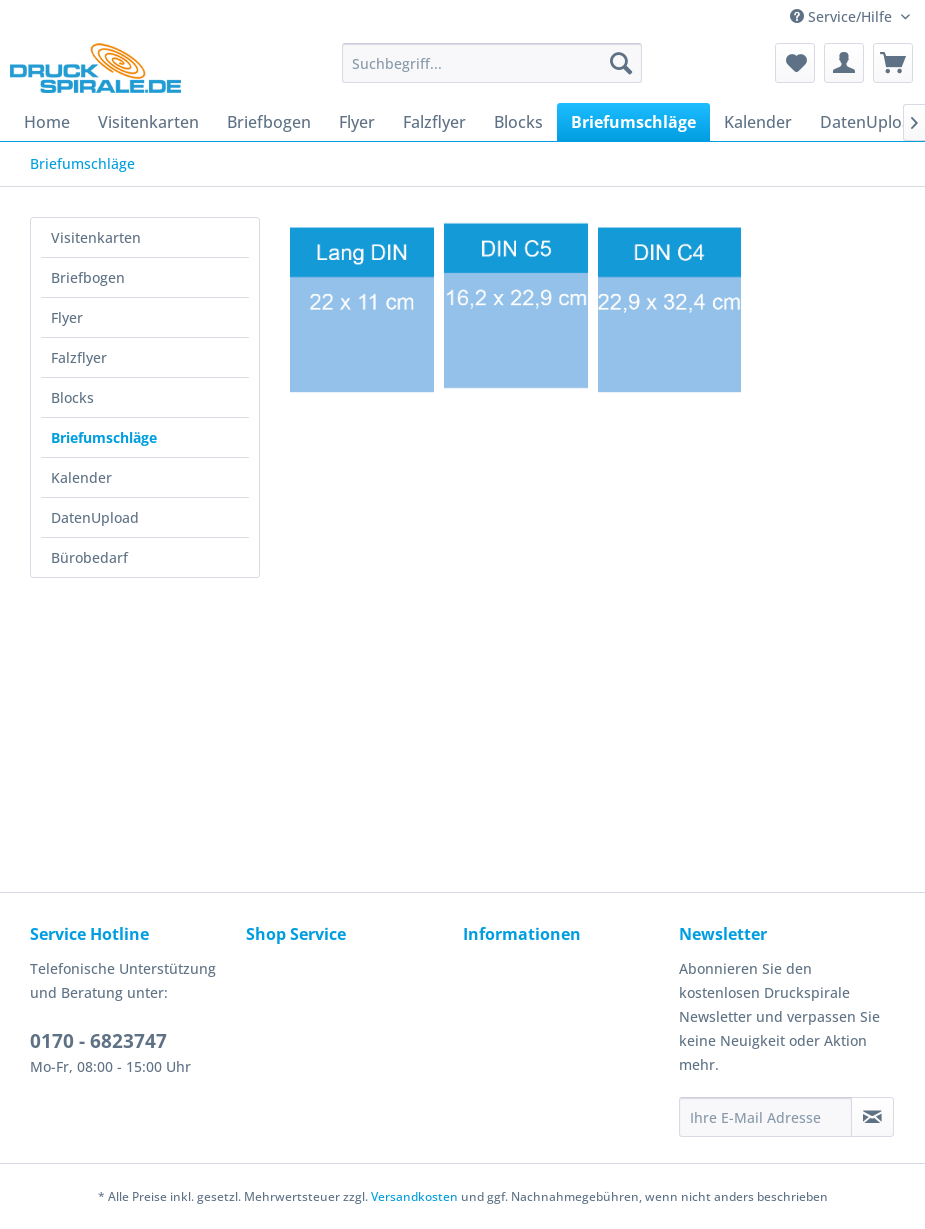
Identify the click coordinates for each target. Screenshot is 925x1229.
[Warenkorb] (893, 63)
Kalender (81, 477)
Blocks (72, 397)
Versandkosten (414, 1196)
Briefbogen (88, 277)
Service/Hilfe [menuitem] (843, 16)
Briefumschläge (104, 437)
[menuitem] (492, 63)
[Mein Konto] (844, 63)
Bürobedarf (89, 557)
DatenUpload (95, 517)
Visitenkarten (96, 237)
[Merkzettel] (795, 63)
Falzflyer (79, 357)
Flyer (67, 317)
